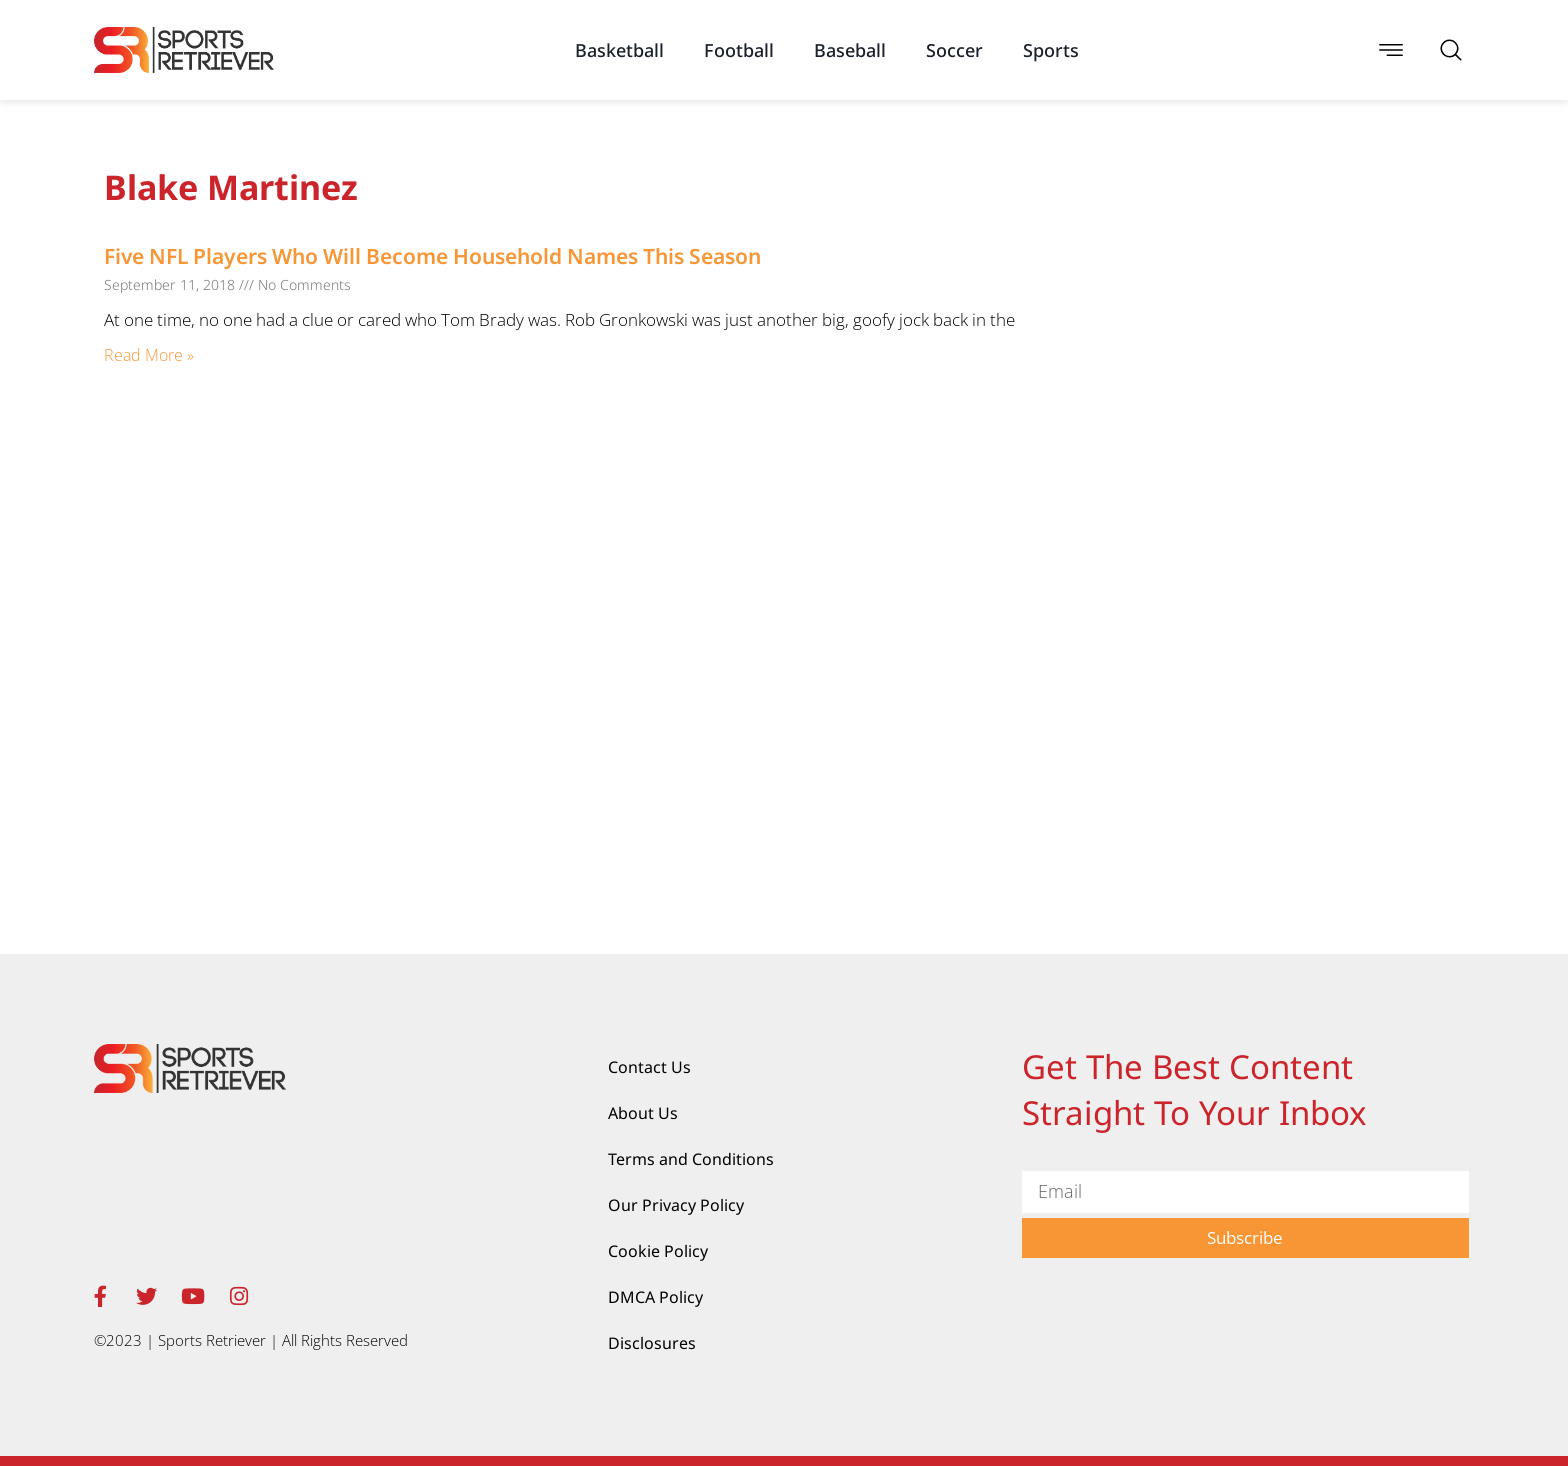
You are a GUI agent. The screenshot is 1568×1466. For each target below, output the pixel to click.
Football (739, 50)
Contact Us (649, 1067)
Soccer (954, 50)
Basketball (619, 50)
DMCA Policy (655, 1297)
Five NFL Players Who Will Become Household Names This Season (432, 256)
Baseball (850, 50)
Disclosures (652, 1343)
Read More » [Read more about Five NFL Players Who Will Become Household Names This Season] (149, 355)
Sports (1051, 50)
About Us (643, 1113)
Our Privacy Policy (676, 1205)
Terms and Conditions (691, 1159)
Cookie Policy (658, 1251)
